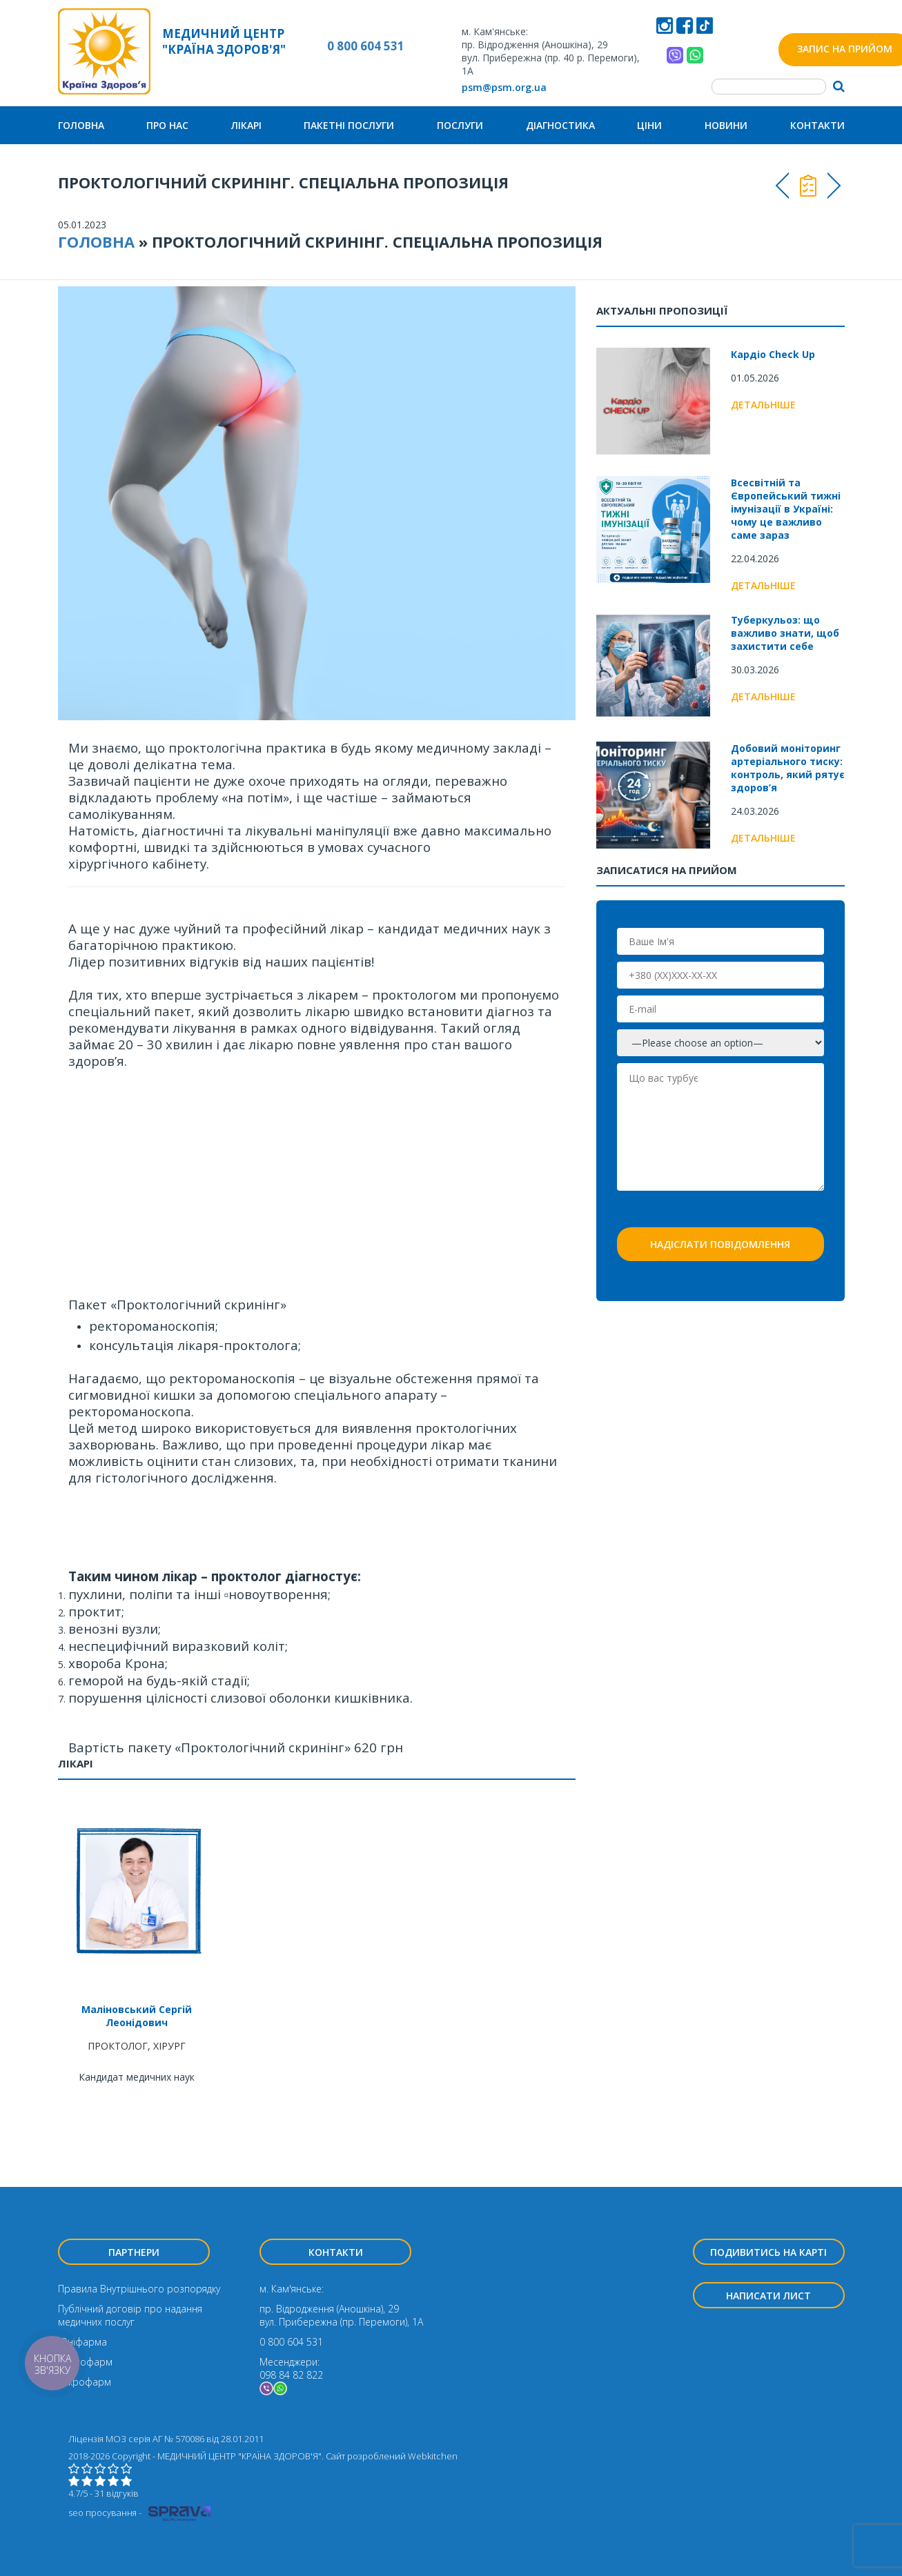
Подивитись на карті (768, 2252)
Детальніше (763, 404)
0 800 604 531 (365, 46)
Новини (726, 125)
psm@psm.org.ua (504, 87)
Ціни (649, 125)
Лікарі (246, 125)
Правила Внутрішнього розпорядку (139, 2288)
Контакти (817, 125)
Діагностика (560, 125)
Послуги (460, 125)
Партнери (133, 2252)
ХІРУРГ (169, 2045)
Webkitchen (433, 2456)
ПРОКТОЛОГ (118, 2045)
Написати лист (768, 2295)
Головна (81, 125)
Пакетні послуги (349, 125)
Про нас (167, 125)
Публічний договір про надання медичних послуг (130, 2315)
